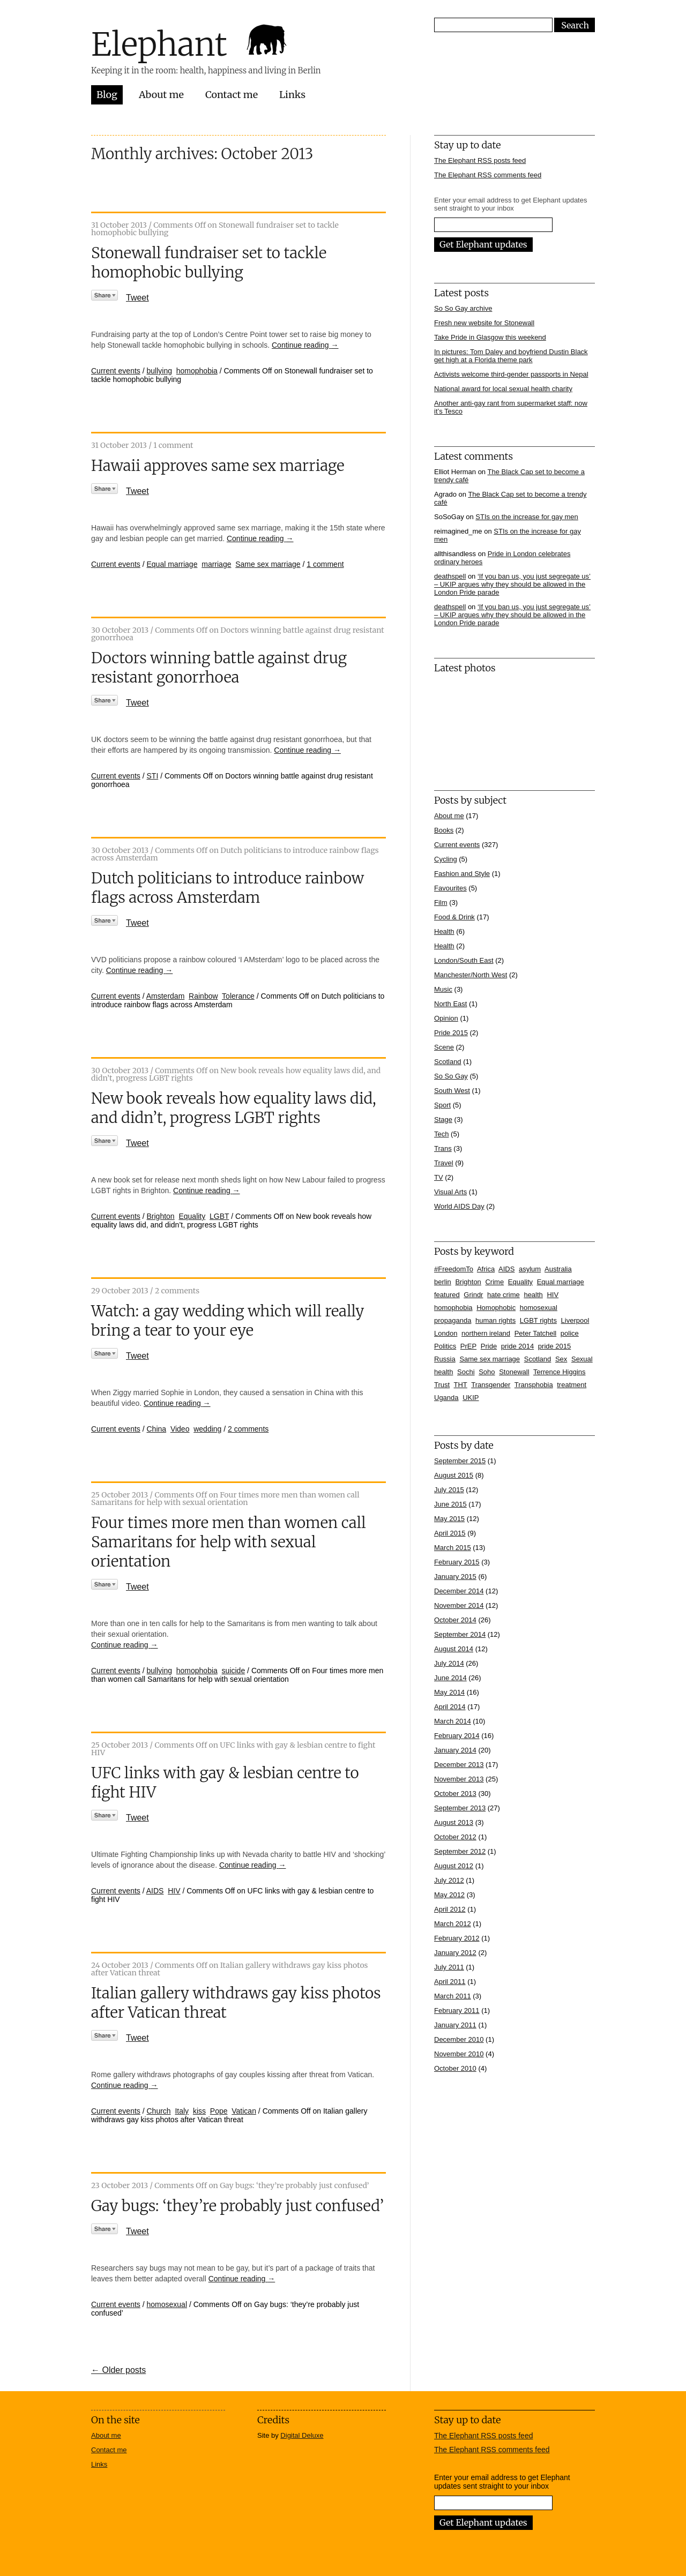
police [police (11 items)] (570, 1333)
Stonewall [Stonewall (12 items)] (514, 1372)
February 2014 (457, 1736)
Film (441, 902)
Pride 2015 (451, 1033)
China (157, 1429)
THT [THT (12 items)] (460, 1385)
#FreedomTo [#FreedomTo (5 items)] (453, 1269)
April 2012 (450, 1909)
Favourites (450, 888)
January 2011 (455, 2025)
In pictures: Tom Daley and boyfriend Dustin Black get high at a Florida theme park (511, 356)
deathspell (450, 576)
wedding (207, 1429)
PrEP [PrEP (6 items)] (468, 1346)
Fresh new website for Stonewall (484, 323)
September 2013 (460, 1808)
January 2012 (455, 1953)
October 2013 (455, 1793)
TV (438, 1177)
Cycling (445, 859)
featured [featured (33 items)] (447, 1295)
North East (450, 1004)
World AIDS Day (459, 1206)
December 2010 (459, 2039)
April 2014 (450, 1707)
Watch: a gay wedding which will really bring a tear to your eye (227, 1320)
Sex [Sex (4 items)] (561, 1359)
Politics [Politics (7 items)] (445, 1346)
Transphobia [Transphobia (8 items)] (533, 1385)
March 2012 (452, 1924)
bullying (159, 370)
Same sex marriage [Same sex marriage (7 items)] (489, 1359)
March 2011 (452, 1996)
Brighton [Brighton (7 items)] (468, 1282)
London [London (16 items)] (445, 1333)
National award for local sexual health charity (503, 389)
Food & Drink (454, 917)
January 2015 (455, 1576)
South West (452, 1091)
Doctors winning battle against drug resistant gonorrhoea (219, 667)
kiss (199, 2111)
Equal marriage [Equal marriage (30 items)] (560, 1282)
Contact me (231, 94)
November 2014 (459, 1605)
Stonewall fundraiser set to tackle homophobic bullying (208, 262)
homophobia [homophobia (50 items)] (453, 1308)
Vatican (244, 2111)
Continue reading (305, 345)
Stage (443, 1119)
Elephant (159, 44)
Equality (191, 1216)
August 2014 (453, 1649)
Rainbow (203, 996)
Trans (443, 1148)
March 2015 (452, 1548)
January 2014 (455, 1750)
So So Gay (451, 1076)
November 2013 (459, 1779)
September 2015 (460, 1461)
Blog (106, 94)
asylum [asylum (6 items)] (530, 1269)
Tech (441, 1134)
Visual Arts (450, 1192)
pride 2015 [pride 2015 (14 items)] (554, 1346)
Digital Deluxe (301, 2435)
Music (443, 989)
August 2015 (453, 1475)
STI (153, 776)
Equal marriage (172, 564)
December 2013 (459, 1765)
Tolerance (238, 996)
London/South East (464, 960)
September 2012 (460, 1851)
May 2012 (449, 1895)
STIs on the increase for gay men (526, 517)
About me (161, 94)
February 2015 (457, 1562)
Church (159, 2111)
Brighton (161, 1216)
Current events (115, 370)
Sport (442, 1105)
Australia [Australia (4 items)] (558, 1269)
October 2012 (455, 1837)
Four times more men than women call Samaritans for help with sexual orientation (228, 1542)
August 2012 (453, 1866)
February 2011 (457, 2010)
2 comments (177, 1291)
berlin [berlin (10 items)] (442, 1282)
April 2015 (450, 1533)
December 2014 (459, 1591)
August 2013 (453, 1822)
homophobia (197, 370)
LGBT (219, 1216)
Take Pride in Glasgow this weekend (490, 337)
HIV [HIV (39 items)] (552, 1295)
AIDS (155, 1890)
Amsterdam (165, 996)
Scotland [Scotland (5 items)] (537, 1359)
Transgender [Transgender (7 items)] (490, 1385)
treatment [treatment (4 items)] (571, 1385)
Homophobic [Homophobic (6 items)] (496, 1308)
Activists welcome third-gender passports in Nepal (511, 374)
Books (443, 830)
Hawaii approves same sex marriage (218, 465)
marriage (216, 564)
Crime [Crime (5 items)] (494, 1282)
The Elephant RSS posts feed (480, 160)
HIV (174, 1890)
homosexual (167, 2304)
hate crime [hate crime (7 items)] (503, 1295)
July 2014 (449, 1663)
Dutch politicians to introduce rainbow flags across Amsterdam (227, 887)
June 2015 (450, 1504)
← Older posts (118, 2370)
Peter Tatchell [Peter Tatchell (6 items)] (535, 1333)
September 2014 (460, 1634)
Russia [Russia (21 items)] (445, 1359)
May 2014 (449, 1692)
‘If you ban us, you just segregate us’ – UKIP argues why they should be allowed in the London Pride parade (512, 584)
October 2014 (455, 1620)
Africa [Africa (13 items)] (486, 1269)
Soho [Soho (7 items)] (487, 1372)
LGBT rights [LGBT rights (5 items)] (538, 1320)
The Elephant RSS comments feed (487, 175)
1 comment (173, 445)
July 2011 (449, 1967)
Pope (219, 2111)
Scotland (447, 1062)
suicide (233, 1670)
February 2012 (457, 1938)
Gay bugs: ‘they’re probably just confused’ (237, 2205)
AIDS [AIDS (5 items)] (506, 1269)
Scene (444, 1047)
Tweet (137, 297)
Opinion (446, 1018)
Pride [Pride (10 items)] (489, 1346)
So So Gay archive (463, 308)
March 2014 (452, 1721)
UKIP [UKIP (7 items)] (471, 1398)
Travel (443, 1163)
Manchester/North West (470, 975)
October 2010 (455, 2068)
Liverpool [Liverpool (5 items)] (575, 1320)
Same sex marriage (267, 564)
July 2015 (449, 1490)
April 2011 (450, 1982)
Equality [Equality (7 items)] (520, 1282)
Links (292, 94)
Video (180, 1429)
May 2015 (449, 1519)
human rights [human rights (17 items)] (495, 1320)
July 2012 (449, 1880)
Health (444, 931)
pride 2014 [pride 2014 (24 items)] (517, 1346)
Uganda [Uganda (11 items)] (446, 1398)
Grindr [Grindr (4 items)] (473, 1295)
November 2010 (459, 2054)
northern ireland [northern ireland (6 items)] (485, 1333)
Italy (182, 2111)
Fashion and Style (462, 874)
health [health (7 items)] (533, 1295)
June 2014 (450, 1678)
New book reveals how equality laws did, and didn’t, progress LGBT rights (233, 1108)
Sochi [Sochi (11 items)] (466, 1372)
